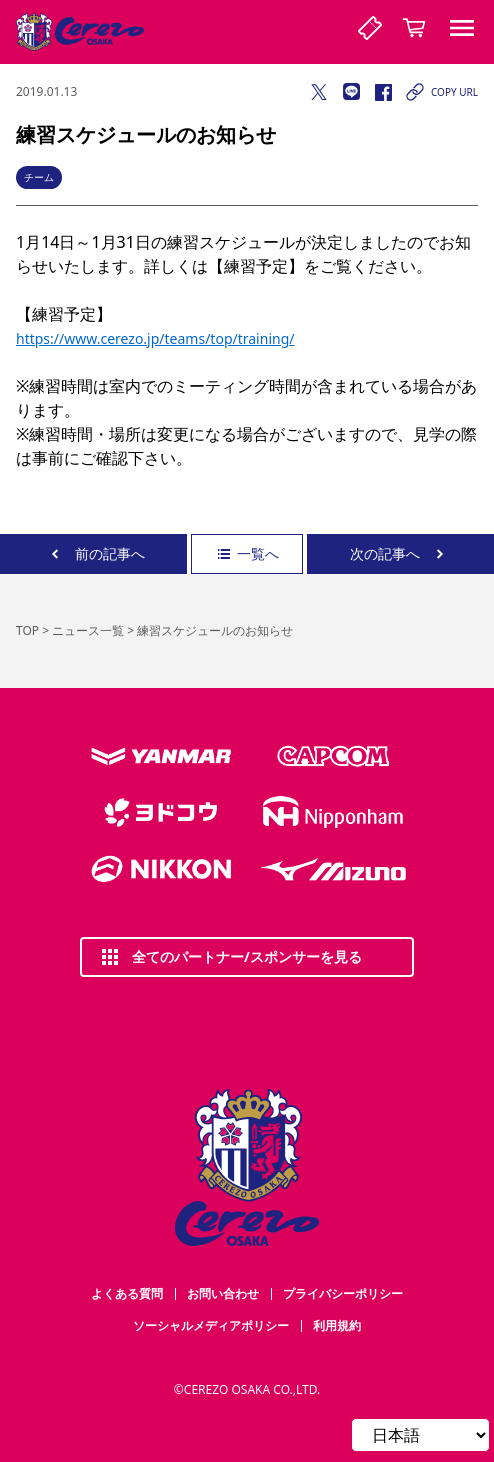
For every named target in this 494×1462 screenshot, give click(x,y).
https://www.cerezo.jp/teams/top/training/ (155, 338)
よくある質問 (127, 1293)
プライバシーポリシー (343, 1293)
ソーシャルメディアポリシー (211, 1325)
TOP (27, 630)
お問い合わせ (223, 1293)
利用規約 (337, 1325)
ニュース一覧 (88, 630)
